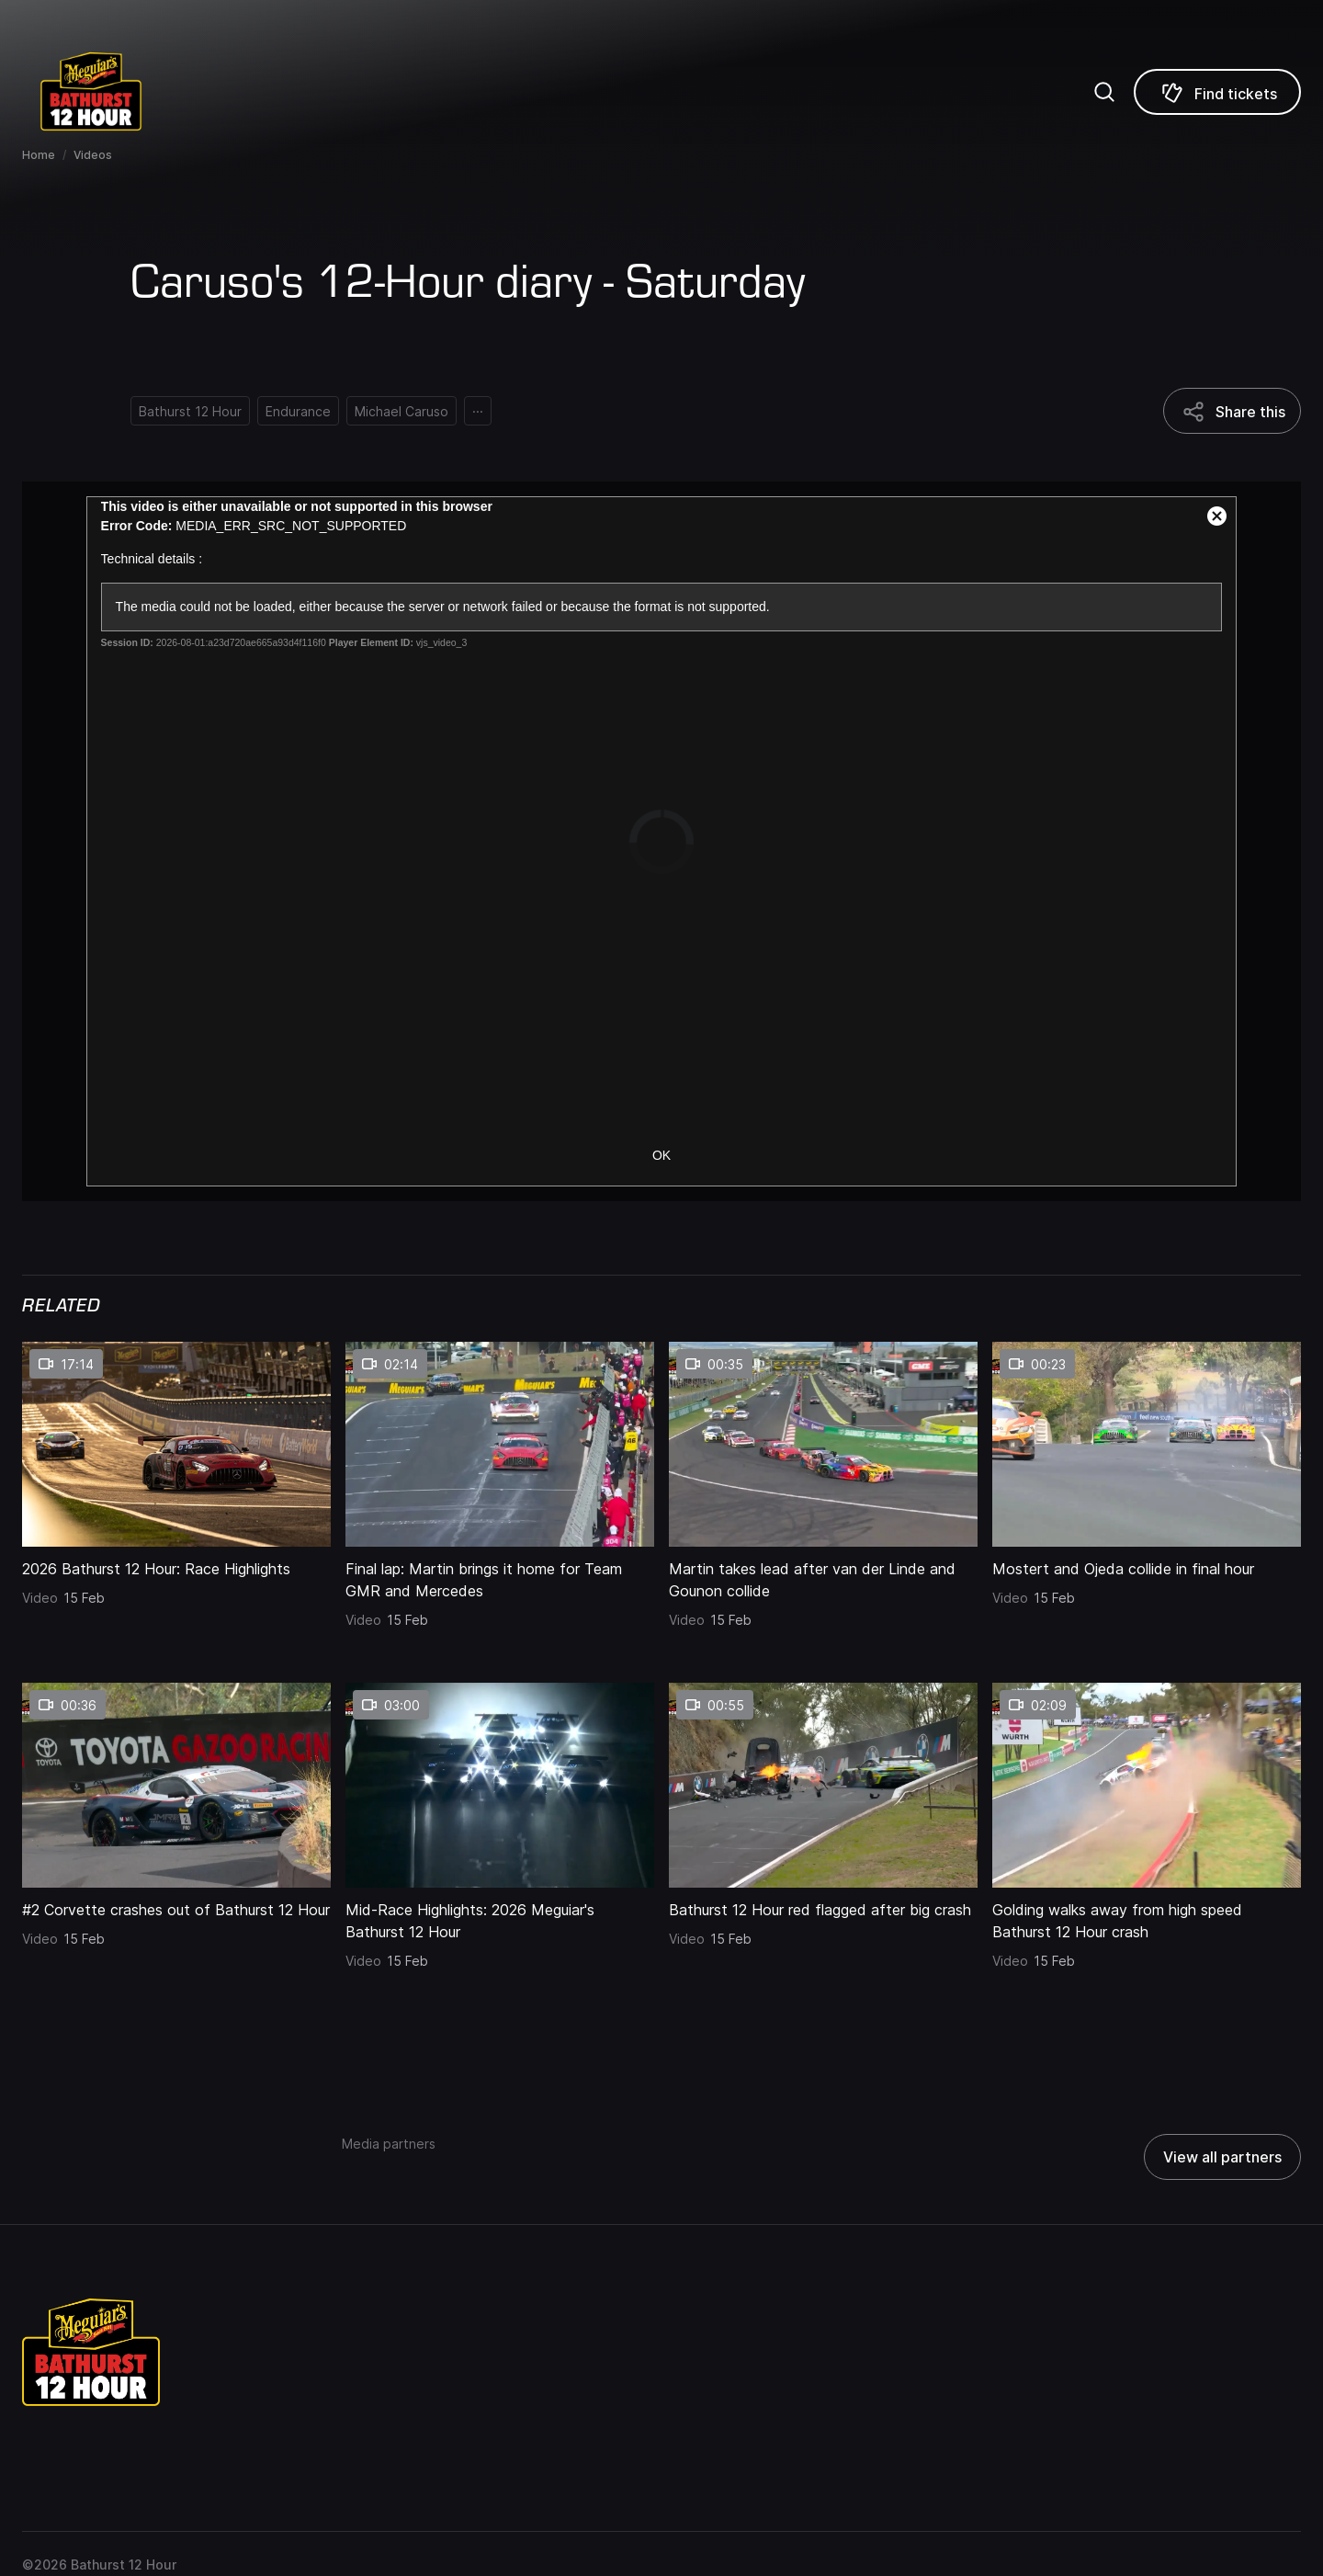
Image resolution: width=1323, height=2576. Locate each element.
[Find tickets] (1217, 92)
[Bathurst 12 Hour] (190, 411)
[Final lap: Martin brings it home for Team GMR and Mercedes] (499, 1574)
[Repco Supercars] (115, 91)
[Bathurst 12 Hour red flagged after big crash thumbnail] (823, 1785)
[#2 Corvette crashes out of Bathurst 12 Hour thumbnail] (176, 1785)
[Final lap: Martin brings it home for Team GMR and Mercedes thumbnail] (499, 1444)
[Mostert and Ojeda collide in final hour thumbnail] (1146, 1444)
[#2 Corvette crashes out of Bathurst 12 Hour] (176, 1904)
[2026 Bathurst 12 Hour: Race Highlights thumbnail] (176, 1444)
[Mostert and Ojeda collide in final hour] (1146, 1563)
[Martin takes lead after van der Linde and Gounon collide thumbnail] (823, 1444)
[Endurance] (298, 411)
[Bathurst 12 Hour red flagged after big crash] (823, 1904)
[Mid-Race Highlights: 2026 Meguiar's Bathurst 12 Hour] (499, 1915)
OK (661, 1155)
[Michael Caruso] (401, 411)
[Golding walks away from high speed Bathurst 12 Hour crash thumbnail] (1146, 1785)
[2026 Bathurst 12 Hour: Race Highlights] (176, 1563)
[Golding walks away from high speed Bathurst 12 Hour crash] (1146, 1915)
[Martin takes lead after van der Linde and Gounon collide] (823, 1574)
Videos (93, 155)
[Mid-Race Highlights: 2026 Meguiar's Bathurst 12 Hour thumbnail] (499, 1785)
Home (38, 155)
